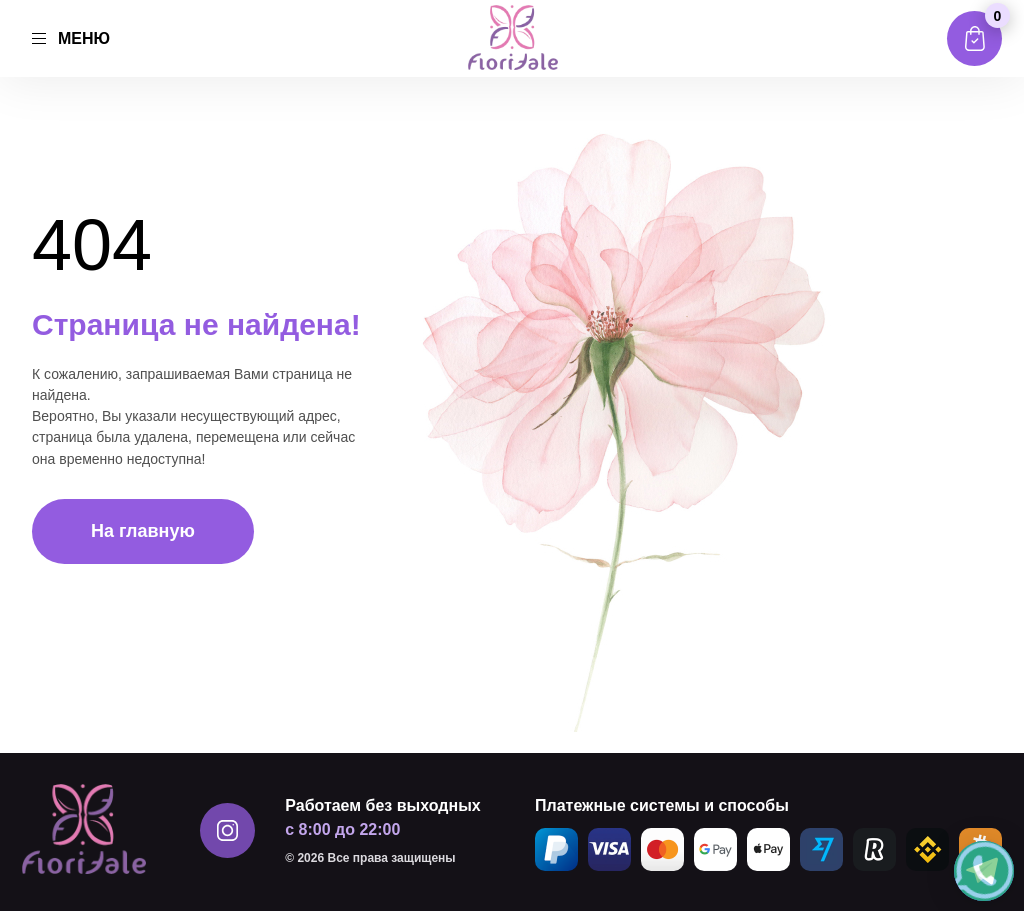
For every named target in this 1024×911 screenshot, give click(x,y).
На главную (143, 531)
